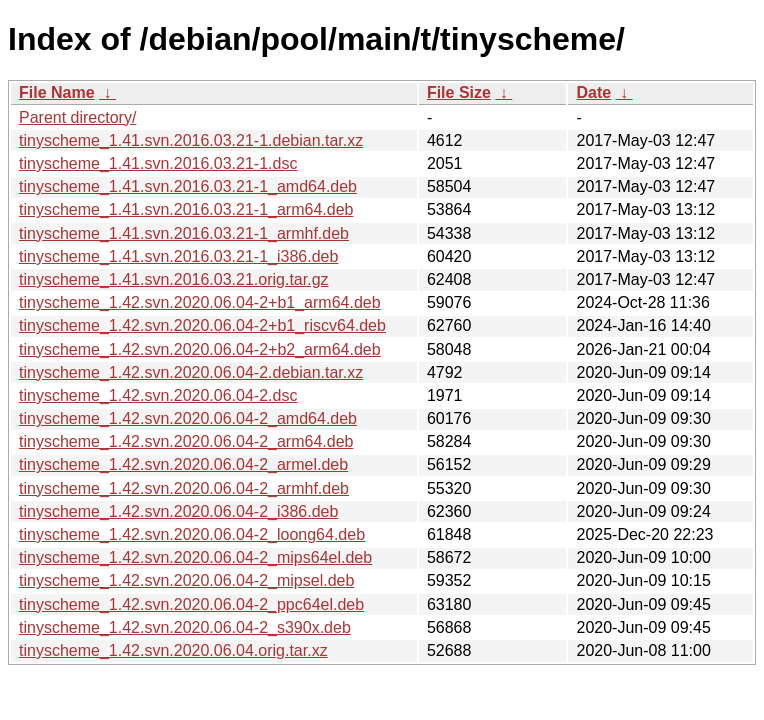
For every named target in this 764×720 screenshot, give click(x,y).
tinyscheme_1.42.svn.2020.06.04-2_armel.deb (183, 464)
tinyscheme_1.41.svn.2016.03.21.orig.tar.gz (174, 279)
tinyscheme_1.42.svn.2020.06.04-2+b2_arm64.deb (200, 349)
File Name (57, 92)
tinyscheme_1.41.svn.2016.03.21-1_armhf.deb (184, 233)
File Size (459, 92)
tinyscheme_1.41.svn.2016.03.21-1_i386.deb (178, 256)
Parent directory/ (77, 117)
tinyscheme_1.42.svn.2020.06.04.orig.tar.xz (173, 650)
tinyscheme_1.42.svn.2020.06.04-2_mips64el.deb (195, 557)
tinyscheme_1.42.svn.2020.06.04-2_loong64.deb (192, 534)
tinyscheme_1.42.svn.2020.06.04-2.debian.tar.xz (191, 372)
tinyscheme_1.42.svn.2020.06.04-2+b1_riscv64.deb (202, 325)
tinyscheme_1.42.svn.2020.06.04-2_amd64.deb (188, 418)
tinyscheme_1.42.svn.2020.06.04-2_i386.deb (178, 511)
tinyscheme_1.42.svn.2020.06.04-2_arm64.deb (186, 441)
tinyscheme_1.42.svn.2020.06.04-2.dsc (158, 395)
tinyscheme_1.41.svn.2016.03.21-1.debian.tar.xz (191, 140)
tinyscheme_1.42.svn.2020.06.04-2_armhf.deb (184, 488)
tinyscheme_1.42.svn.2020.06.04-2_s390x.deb (185, 627)
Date (593, 92)
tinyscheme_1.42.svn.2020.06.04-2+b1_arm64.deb (200, 302)
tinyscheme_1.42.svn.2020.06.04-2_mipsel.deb (186, 580)
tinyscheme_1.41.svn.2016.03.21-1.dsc (158, 163)
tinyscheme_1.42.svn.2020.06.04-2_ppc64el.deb (191, 604)
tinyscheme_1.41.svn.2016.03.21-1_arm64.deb (186, 209)
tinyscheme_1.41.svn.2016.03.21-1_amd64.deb (188, 186)
